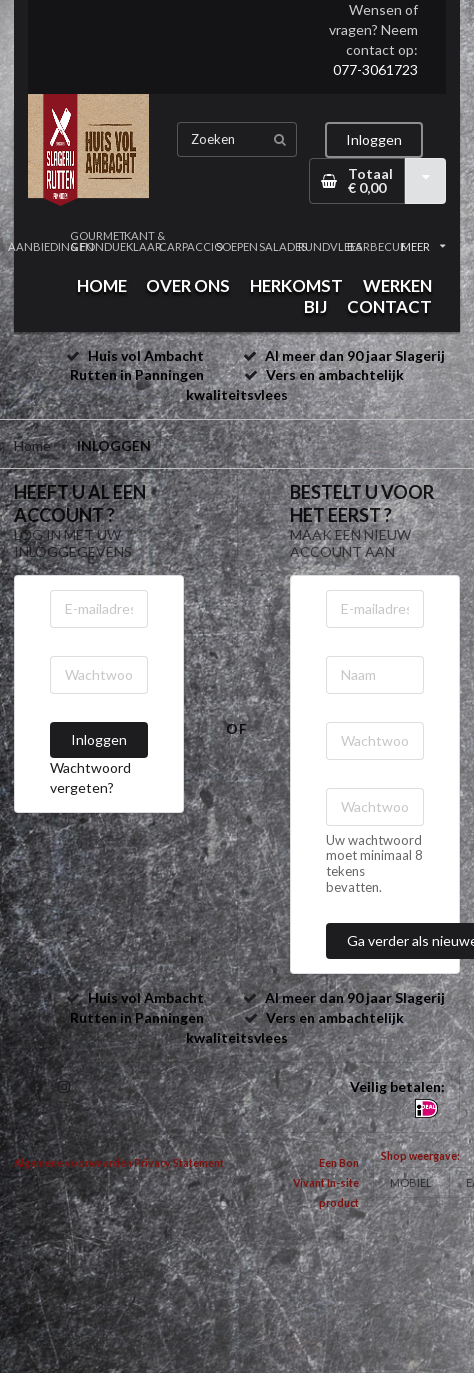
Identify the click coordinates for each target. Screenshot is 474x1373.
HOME (102, 285)
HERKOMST (296, 285)
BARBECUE (376, 246)
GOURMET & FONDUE (97, 241)
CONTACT (389, 306)
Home (32, 445)
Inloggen (374, 139)
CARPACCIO (190, 246)
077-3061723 (375, 69)
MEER (423, 246)
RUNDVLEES (330, 246)
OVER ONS (188, 285)
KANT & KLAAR (144, 241)
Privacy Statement (179, 1163)
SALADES (283, 246)
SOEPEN (237, 246)
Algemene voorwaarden (73, 1163)
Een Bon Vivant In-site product (326, 1183)
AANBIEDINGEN (51, 246)
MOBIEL (411, 1182)
